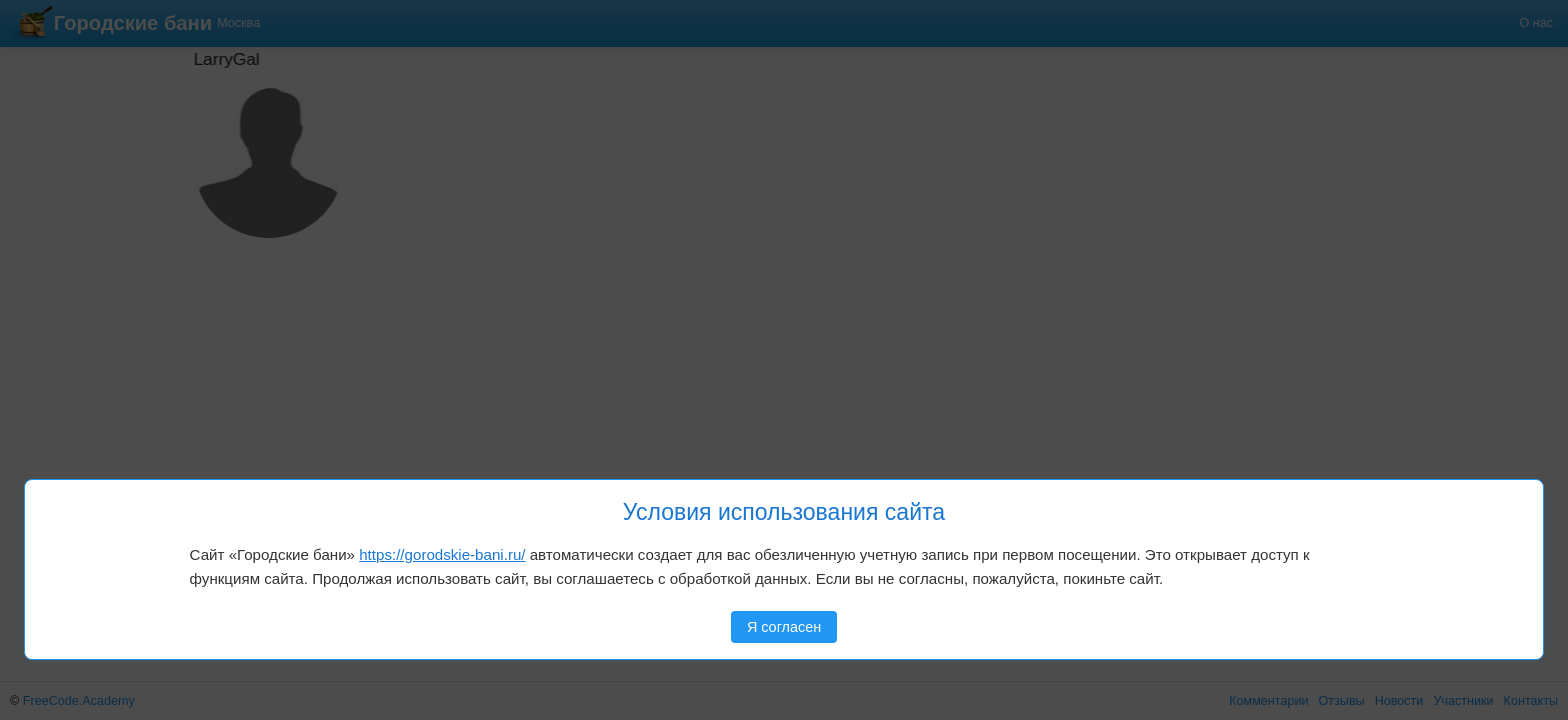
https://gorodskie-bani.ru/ (442, 554)
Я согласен (784, 627)
